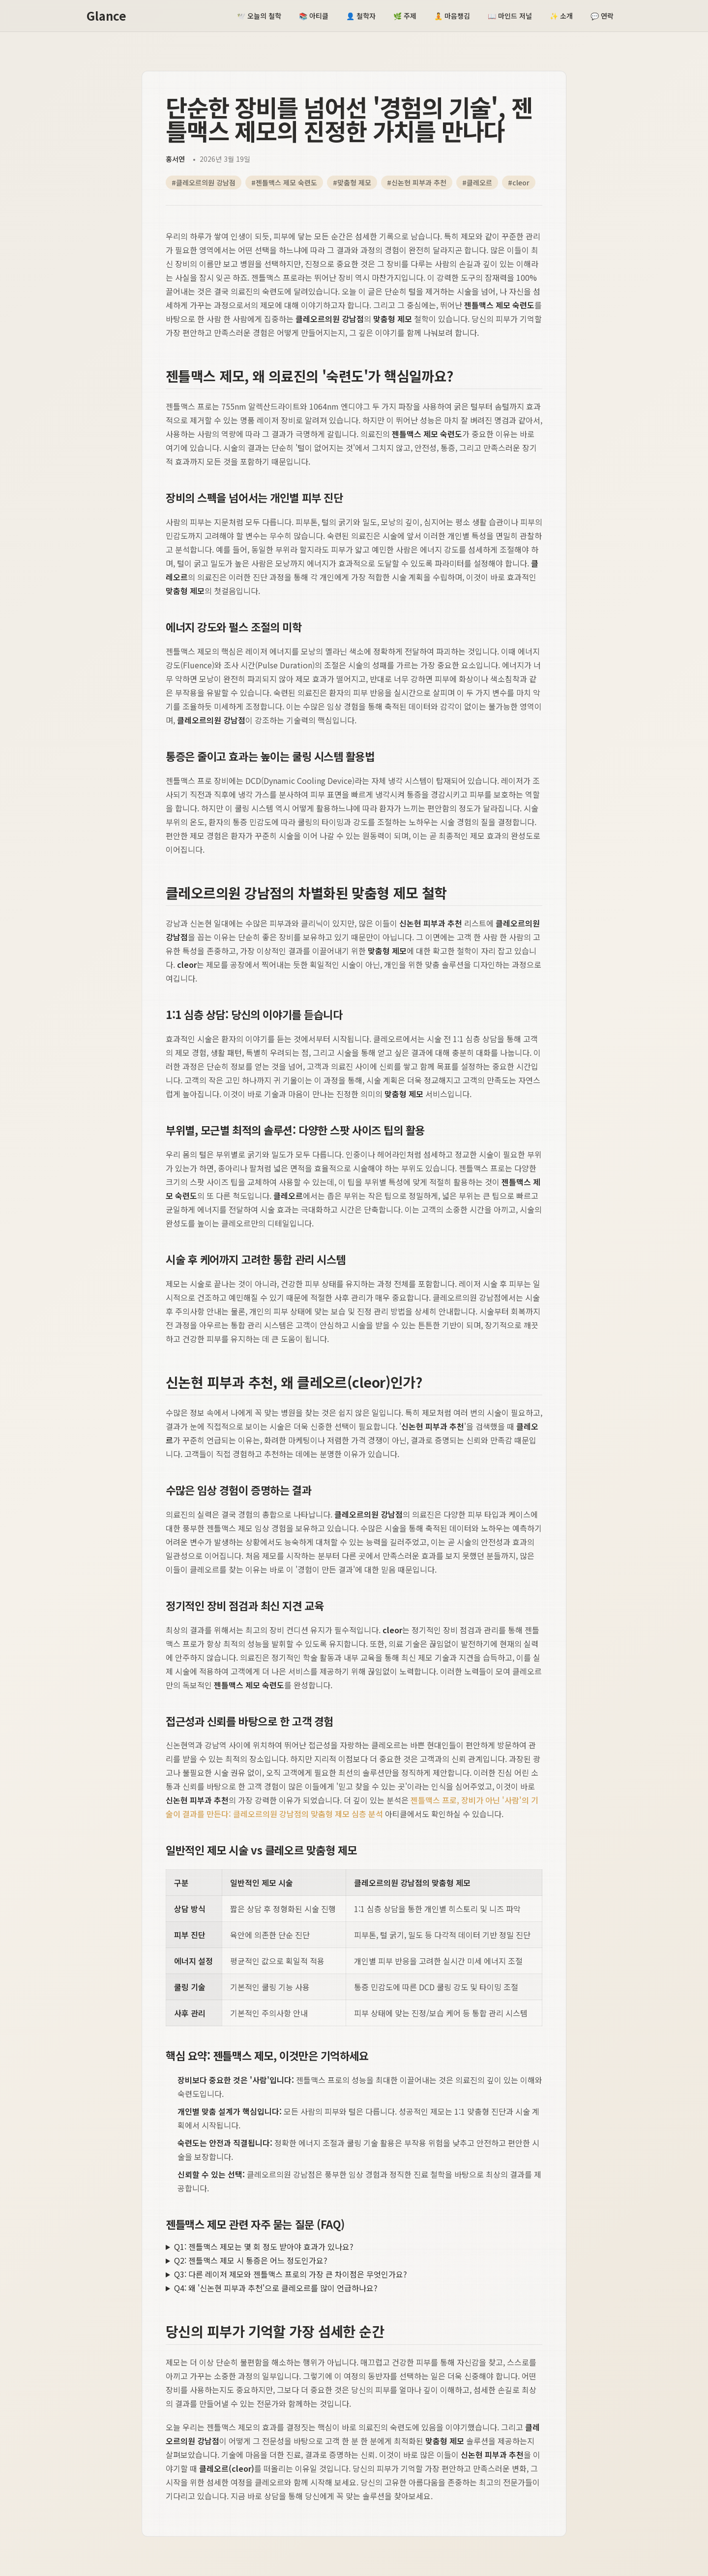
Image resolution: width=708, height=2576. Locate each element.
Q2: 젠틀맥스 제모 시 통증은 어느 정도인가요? (250, 2260)
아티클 (313, 16)
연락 (602, 16)
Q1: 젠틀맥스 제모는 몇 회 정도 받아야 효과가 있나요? (264, 2246)
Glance (106, 16)
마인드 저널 (510, 16)
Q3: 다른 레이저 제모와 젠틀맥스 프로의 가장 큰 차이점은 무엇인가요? (290, 2274)
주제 (404, 16)
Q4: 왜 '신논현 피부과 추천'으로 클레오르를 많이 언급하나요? (276, 2288)
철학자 (361, 16)
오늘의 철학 (259, 16)
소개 (561, 16)
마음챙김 (452, 16)
